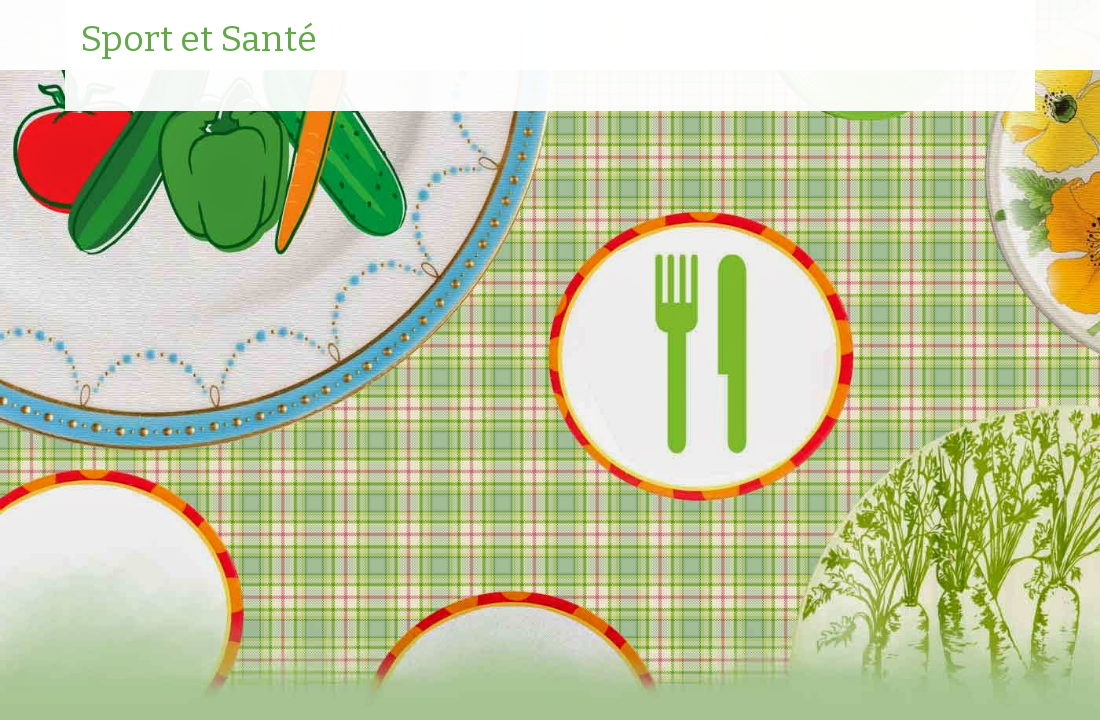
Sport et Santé (198, 40)
